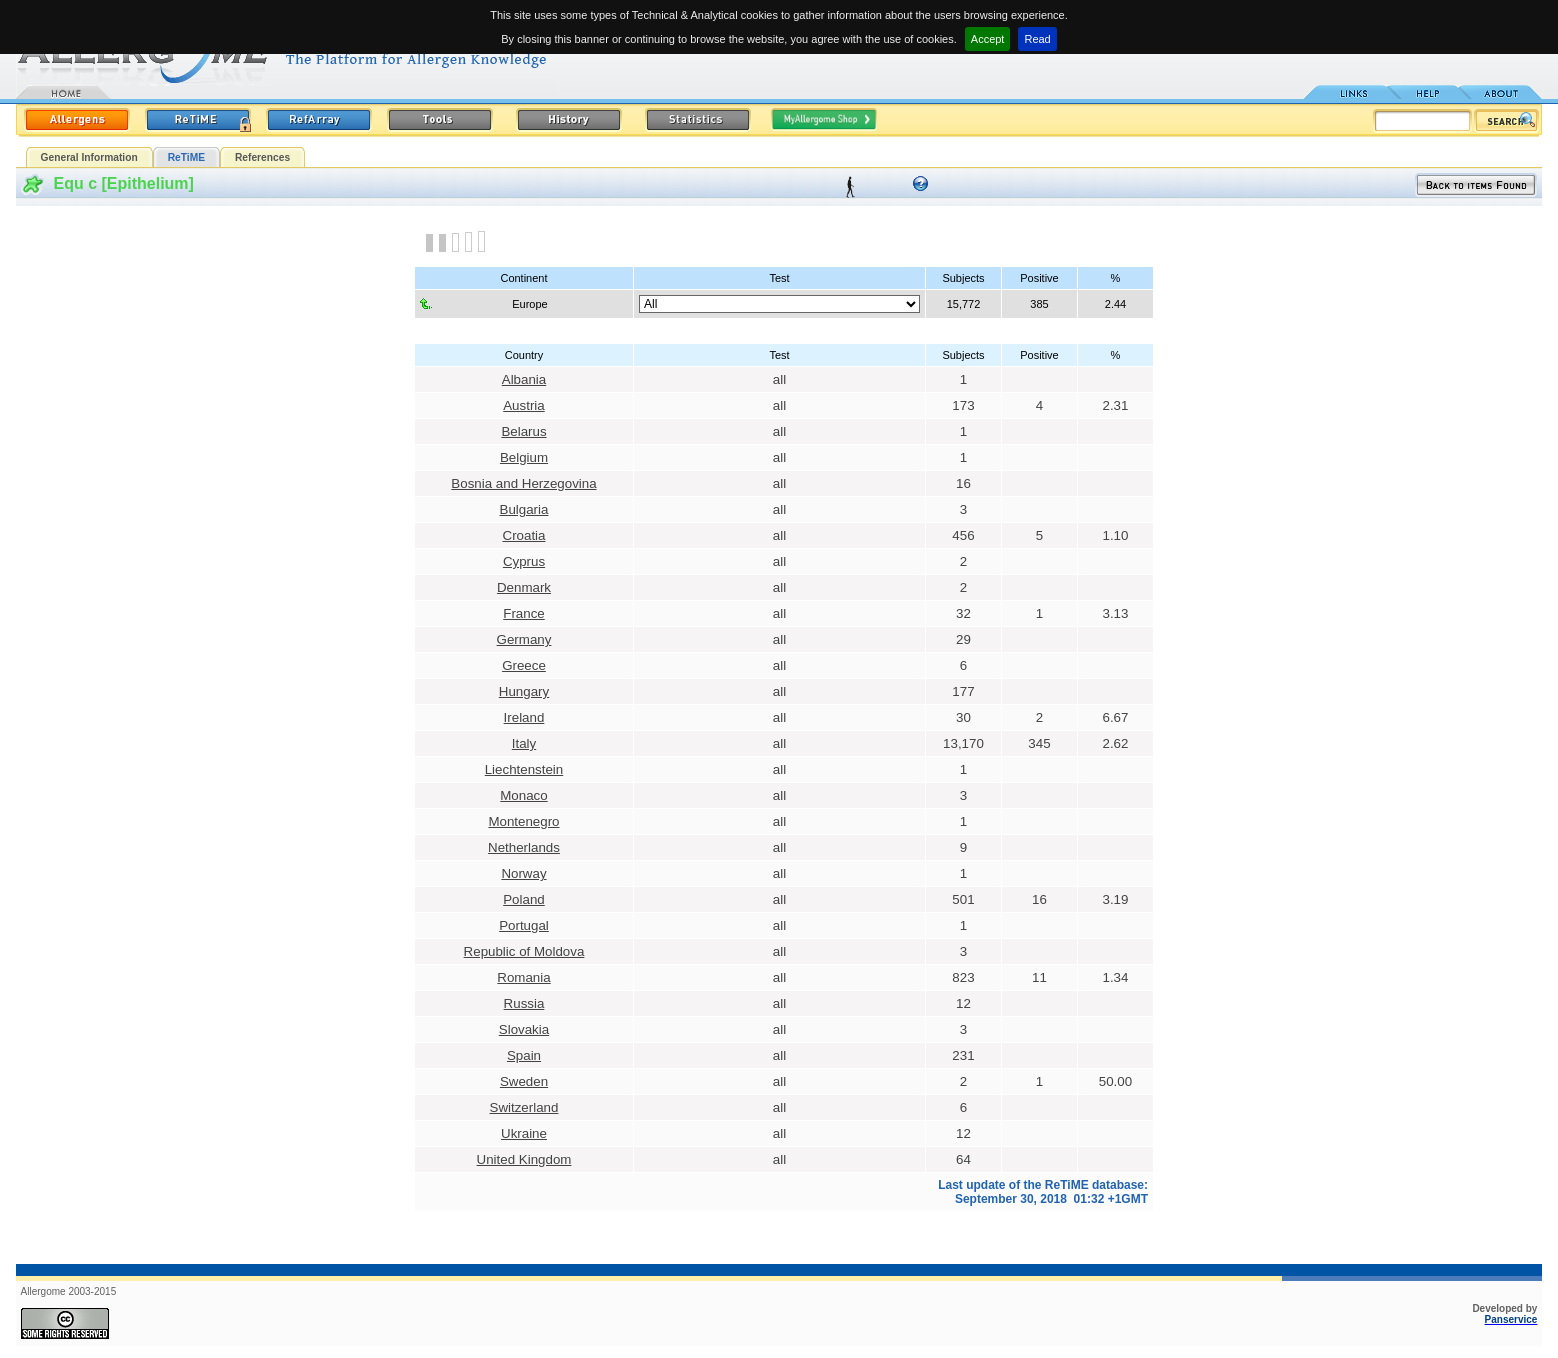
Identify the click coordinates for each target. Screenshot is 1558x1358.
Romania (523, 977)
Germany (524, 639)
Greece (524, 665)
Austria (523, 405)
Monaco (523, 795)
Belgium (524, 457)
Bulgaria (524, 509)
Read (1037, 39)
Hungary (524, 691)
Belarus (523, 431)
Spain (524, 1055)
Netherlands (524, 847)
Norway (523, 873)
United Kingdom (524, 1159)
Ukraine (524, 1133)
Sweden (524, 1081)
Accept (988, 39)
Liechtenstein (524, 769)
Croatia (524, 535)
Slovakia (524, 1029)
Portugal (524, 925)
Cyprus (524, 561)
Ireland (524, 717)
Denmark (524, 587)
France (523, 613)
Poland (524, 899)
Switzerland (524, 1107)
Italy (524, 743)
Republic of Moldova (524, 951)
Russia (524, 1003)
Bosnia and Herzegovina (523, 483)
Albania (524, 379)
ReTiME (186, 157)
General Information (89, 157)
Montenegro (523, 821)
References (262, 157)
